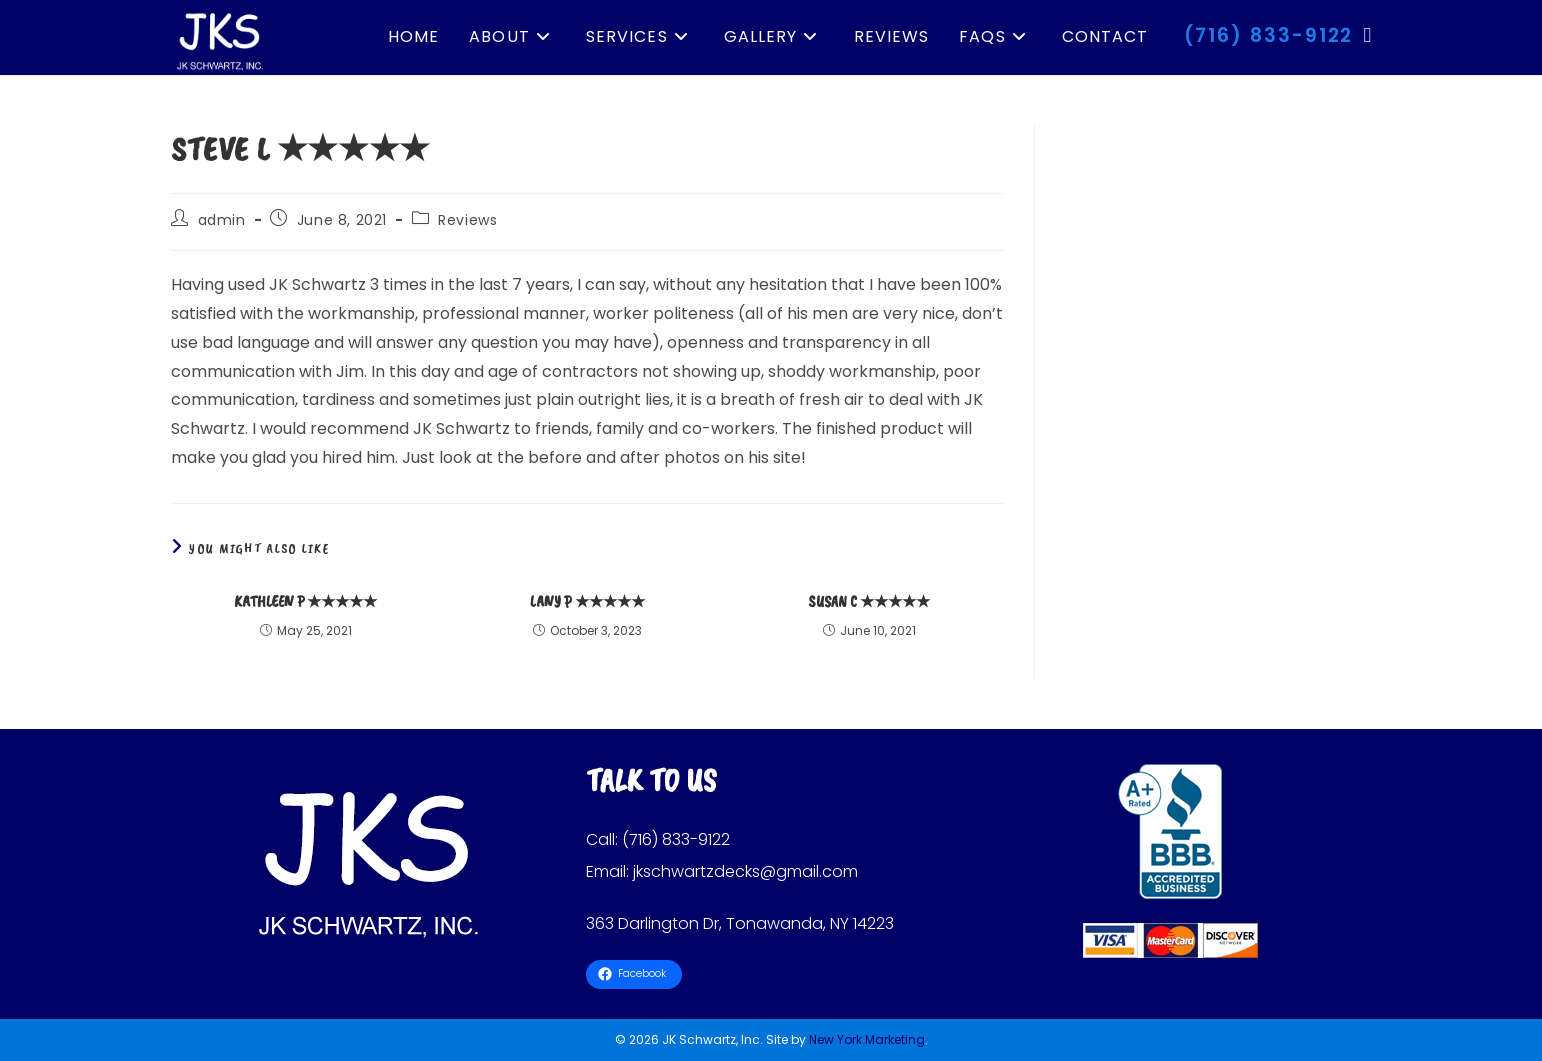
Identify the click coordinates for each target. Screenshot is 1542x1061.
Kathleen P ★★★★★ (305, 602)
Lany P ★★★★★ (587, 602)
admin (222, 220)
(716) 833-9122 (1269, 35)
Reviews (467, 220)
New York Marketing (867, 1039)
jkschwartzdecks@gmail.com (745, 871)
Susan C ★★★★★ (869, 602)
